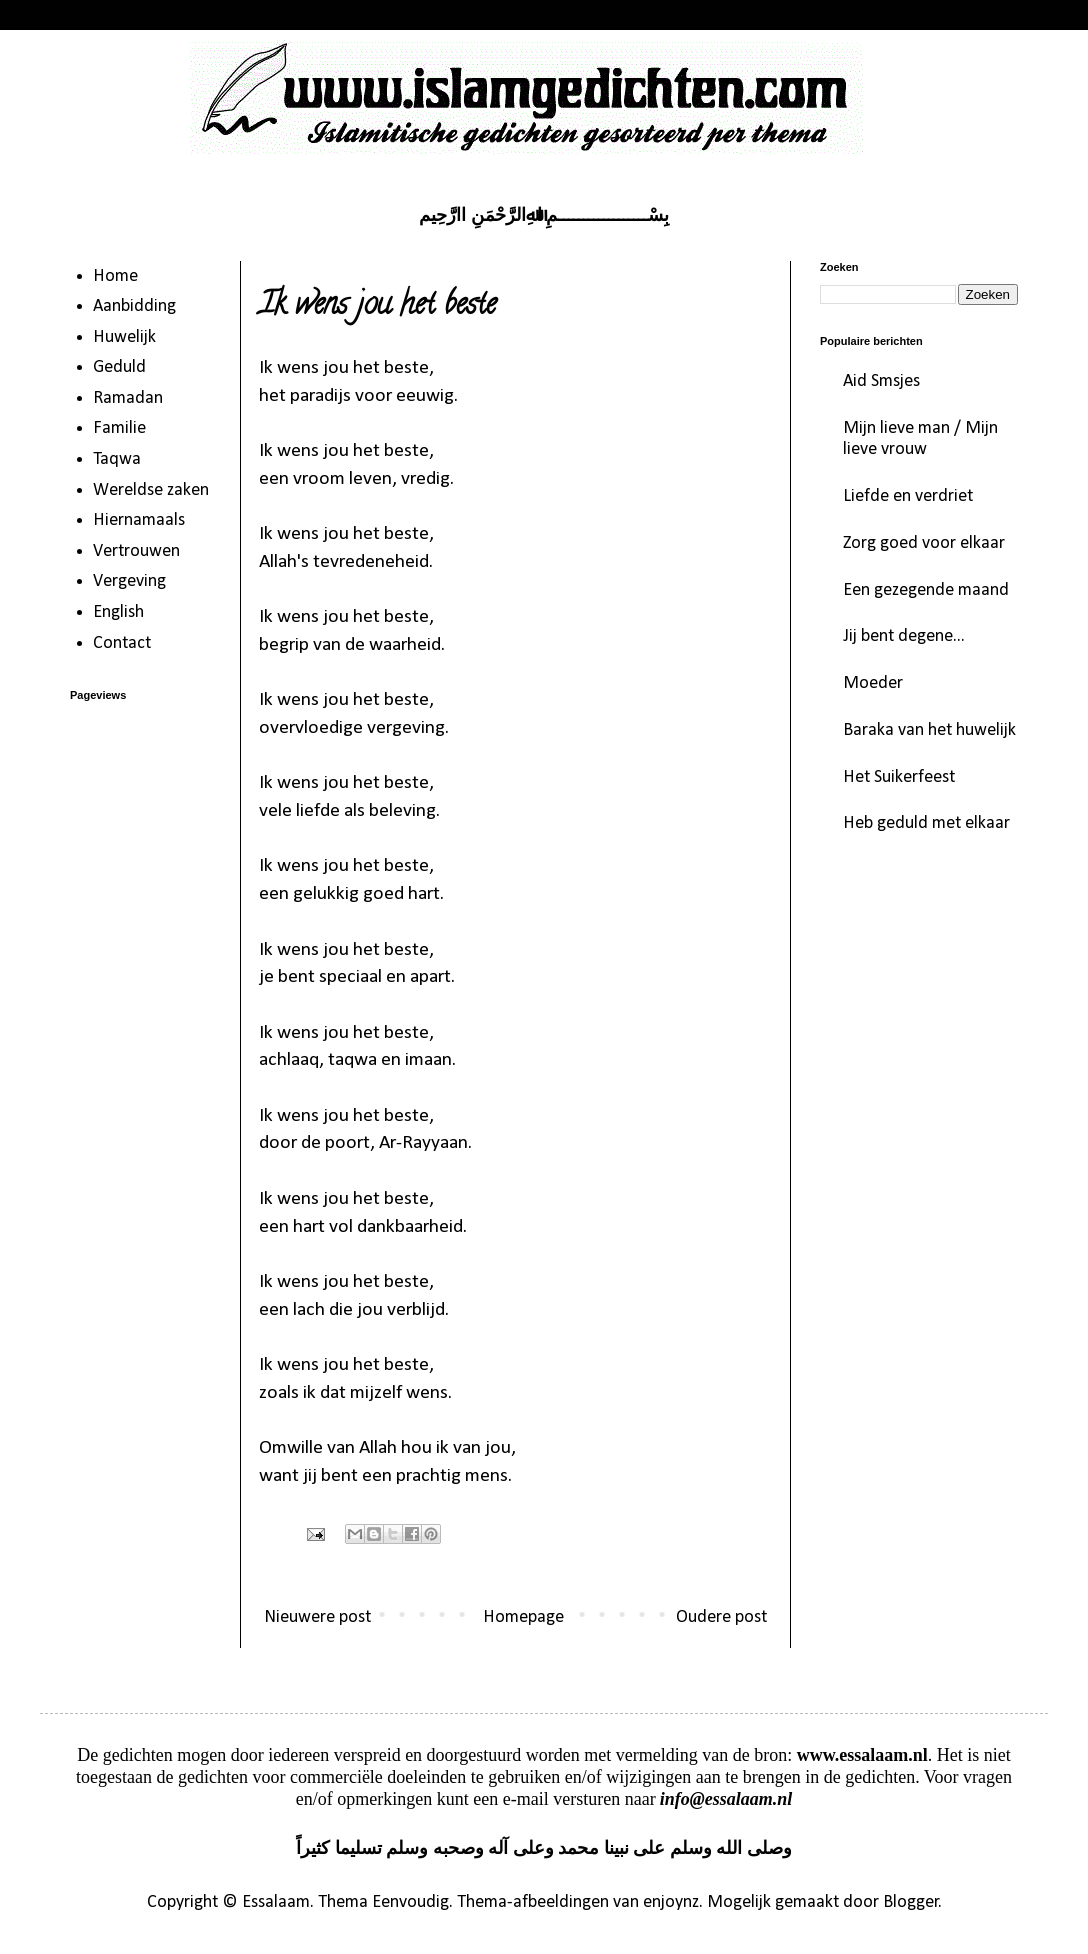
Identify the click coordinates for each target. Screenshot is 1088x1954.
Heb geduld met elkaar (926, 823)
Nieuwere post (317, 1617)
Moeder (873, 683)
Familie (119, 428)
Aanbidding (134, 306)
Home (115, 276)
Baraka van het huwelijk (929, 730)
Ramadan (128, 398)
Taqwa (117, 459)
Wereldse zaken (151, 490)
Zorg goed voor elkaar (924, 543)
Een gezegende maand (926, 590)
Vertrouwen (136, 551)
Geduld (119, 367)
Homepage (523, 1617)
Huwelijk (124, 337)
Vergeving (129, 581)
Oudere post (721, 1617)
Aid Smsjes (881, 381)
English (118, 612)
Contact (122, 643)
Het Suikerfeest (899, 777)
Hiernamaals (139, 520)
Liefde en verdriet (908, 496)
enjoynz (671, 1902)
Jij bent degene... (904, 636)
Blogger (911, 1902)
